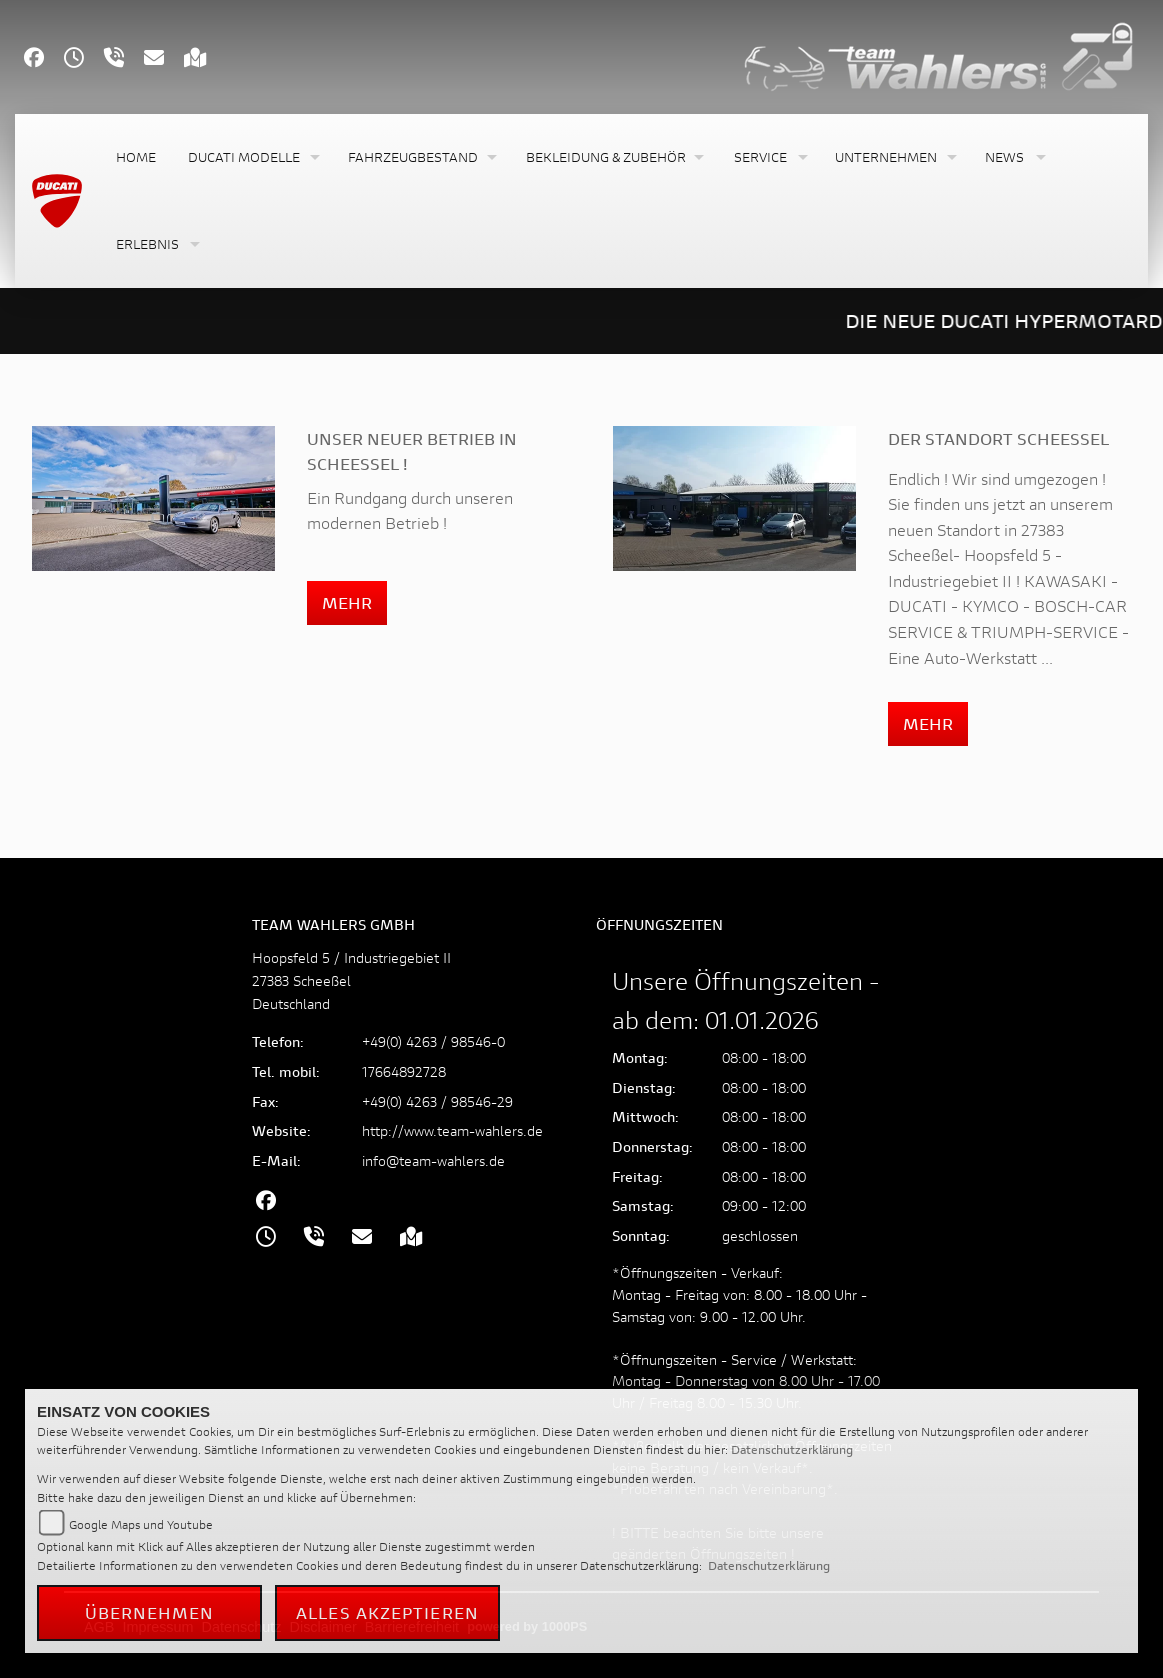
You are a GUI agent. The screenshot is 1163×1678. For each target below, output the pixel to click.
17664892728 (404, 1071)
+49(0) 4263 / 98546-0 (433, 1041)
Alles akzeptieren (387, 1612)
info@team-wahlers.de (433, 1160)
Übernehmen (150, 1612)
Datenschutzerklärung (792, 1449)
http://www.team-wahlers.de (452, 1130)
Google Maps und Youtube (141, 1524)
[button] (252, 157)
